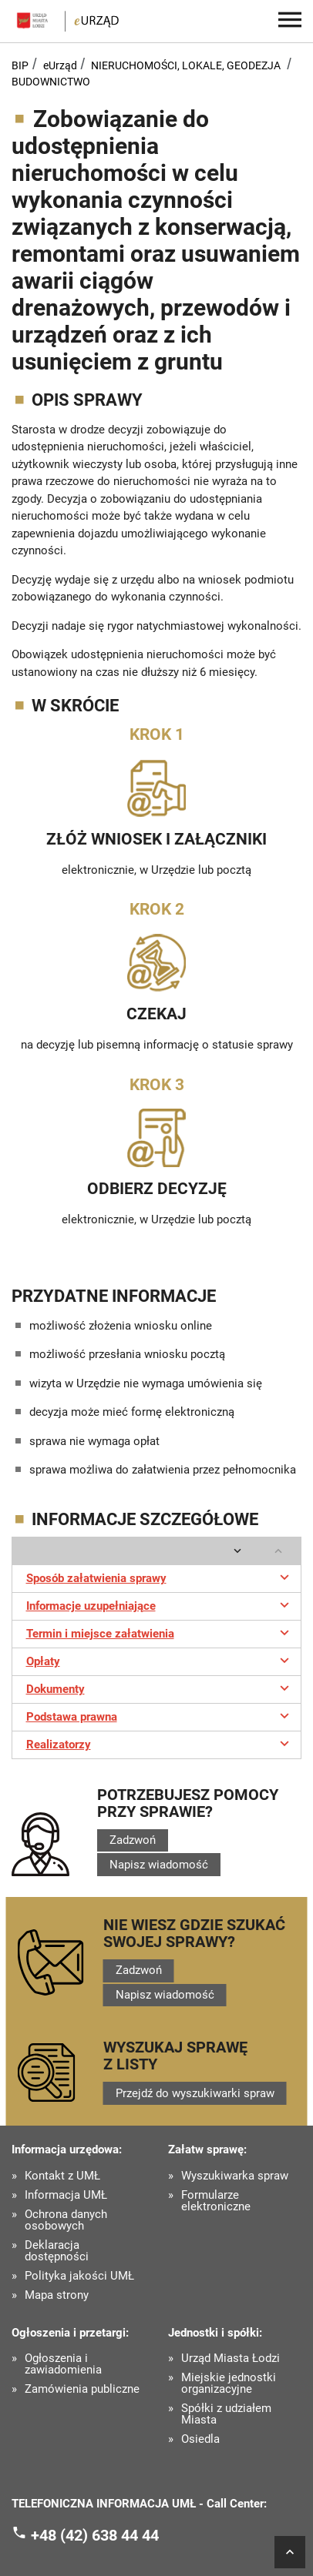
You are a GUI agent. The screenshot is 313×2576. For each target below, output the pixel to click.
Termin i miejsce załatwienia (160, 1632)
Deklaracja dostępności (57, 2251)
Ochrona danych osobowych (66, 2220)
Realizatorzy (160, 1743)
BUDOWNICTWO (51, 81)
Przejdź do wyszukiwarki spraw (195, 2093)
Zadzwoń (132, 1840)
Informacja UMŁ (66, 2195)
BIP (20, 65)
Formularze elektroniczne (216, 2201)
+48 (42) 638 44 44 (95, 2534)
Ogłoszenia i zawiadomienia (63, 2364)
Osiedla (200, 2439)
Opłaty (160, 1659)
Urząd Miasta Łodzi (230, 2358)
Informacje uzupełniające (160, 1604)
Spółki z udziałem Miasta (226, 2414)
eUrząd (60, 65)
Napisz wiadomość (158, 1865)
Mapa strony (57, 2295)
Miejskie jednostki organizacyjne (228, 2383)
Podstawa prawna (160, 1715)
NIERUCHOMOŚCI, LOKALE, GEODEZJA (186, 65)
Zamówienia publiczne (82, 2389)
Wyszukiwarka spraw (234, 2176)
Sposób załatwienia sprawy (160, 1576)
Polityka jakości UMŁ (79, 2276)
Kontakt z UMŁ (62, 2176)
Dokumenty (160, 1687)
